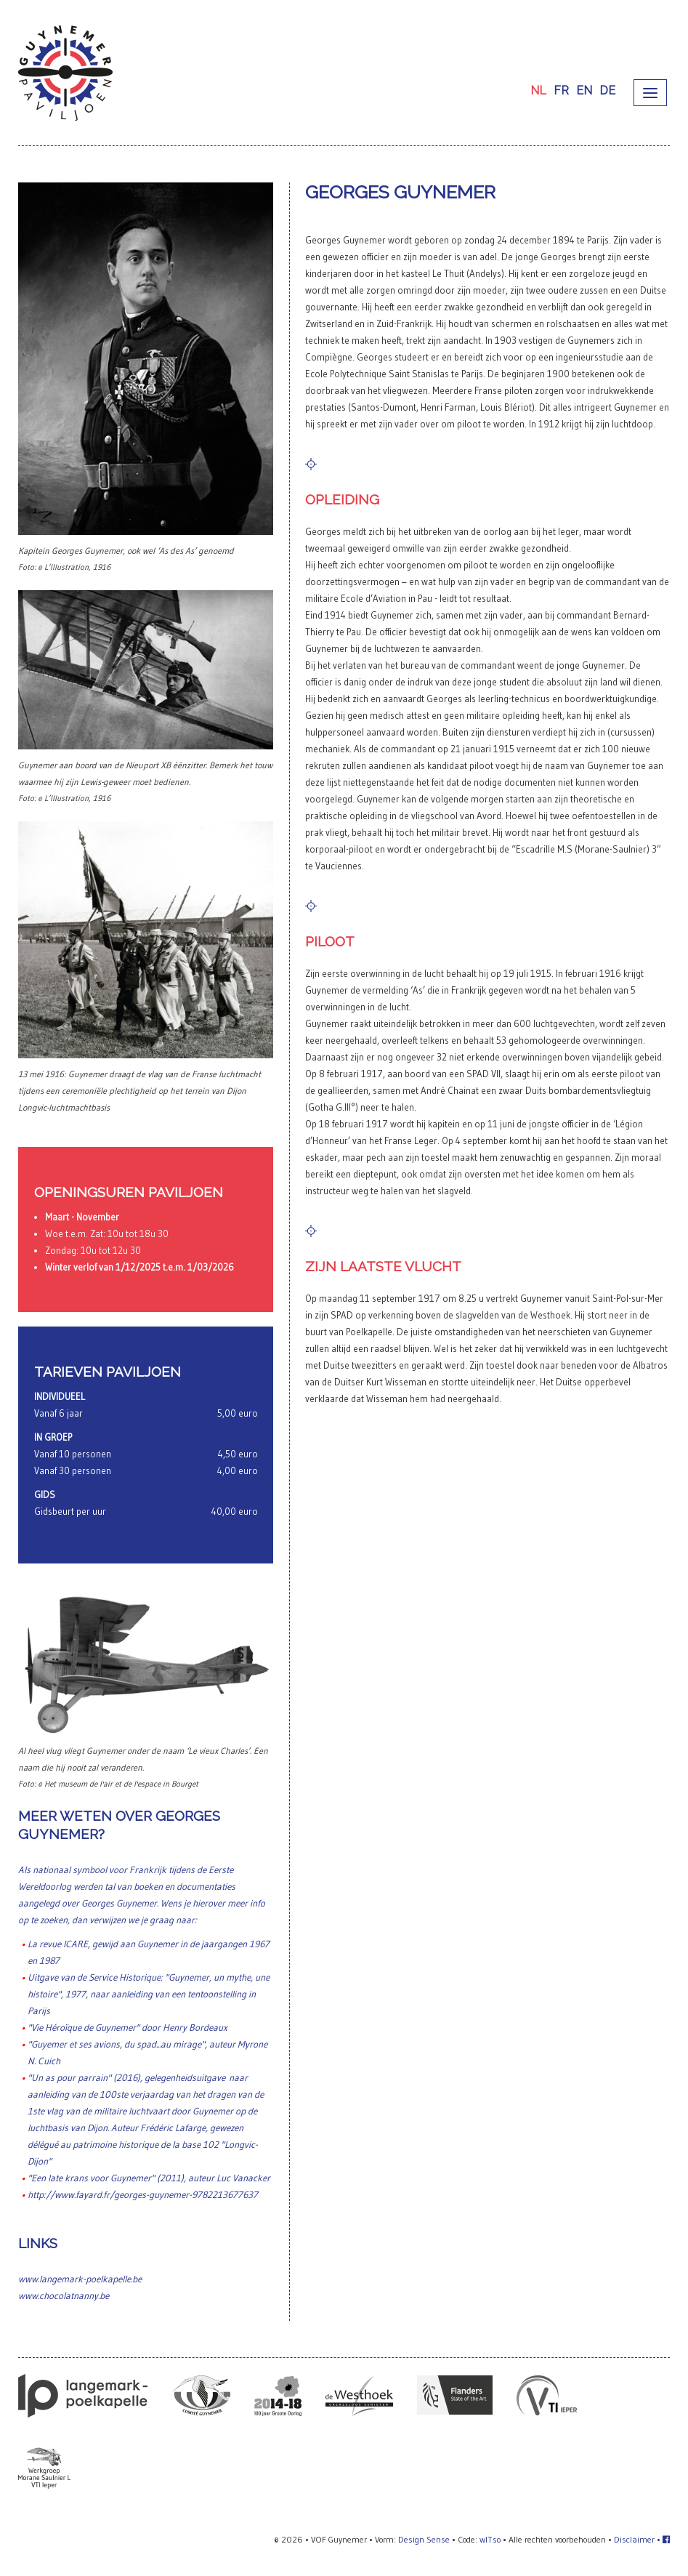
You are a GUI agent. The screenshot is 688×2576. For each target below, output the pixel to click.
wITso (490, 2539)
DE (607, 90)
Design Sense (424, 2539)
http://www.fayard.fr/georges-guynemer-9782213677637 (143, 2194)
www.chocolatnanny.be (63, 2295)
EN (584, 90)
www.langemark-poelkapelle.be (80, 2279)
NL (538, 90)
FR (561, 90)
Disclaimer (634, 2539)
